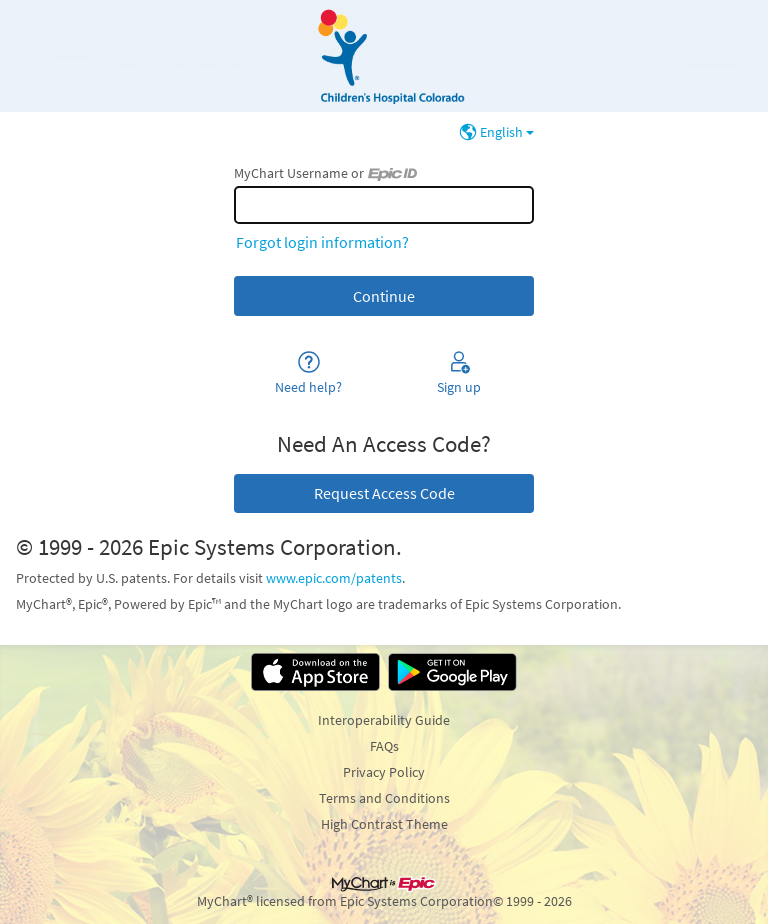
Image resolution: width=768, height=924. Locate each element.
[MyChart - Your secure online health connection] (384, 56)
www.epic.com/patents (334, 578)
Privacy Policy (384, 772)
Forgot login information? (322, 242)
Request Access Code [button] (384, 493)
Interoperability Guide (384, 720)
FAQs (384, 746)
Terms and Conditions (384, 798)
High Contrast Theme (384, 824)
